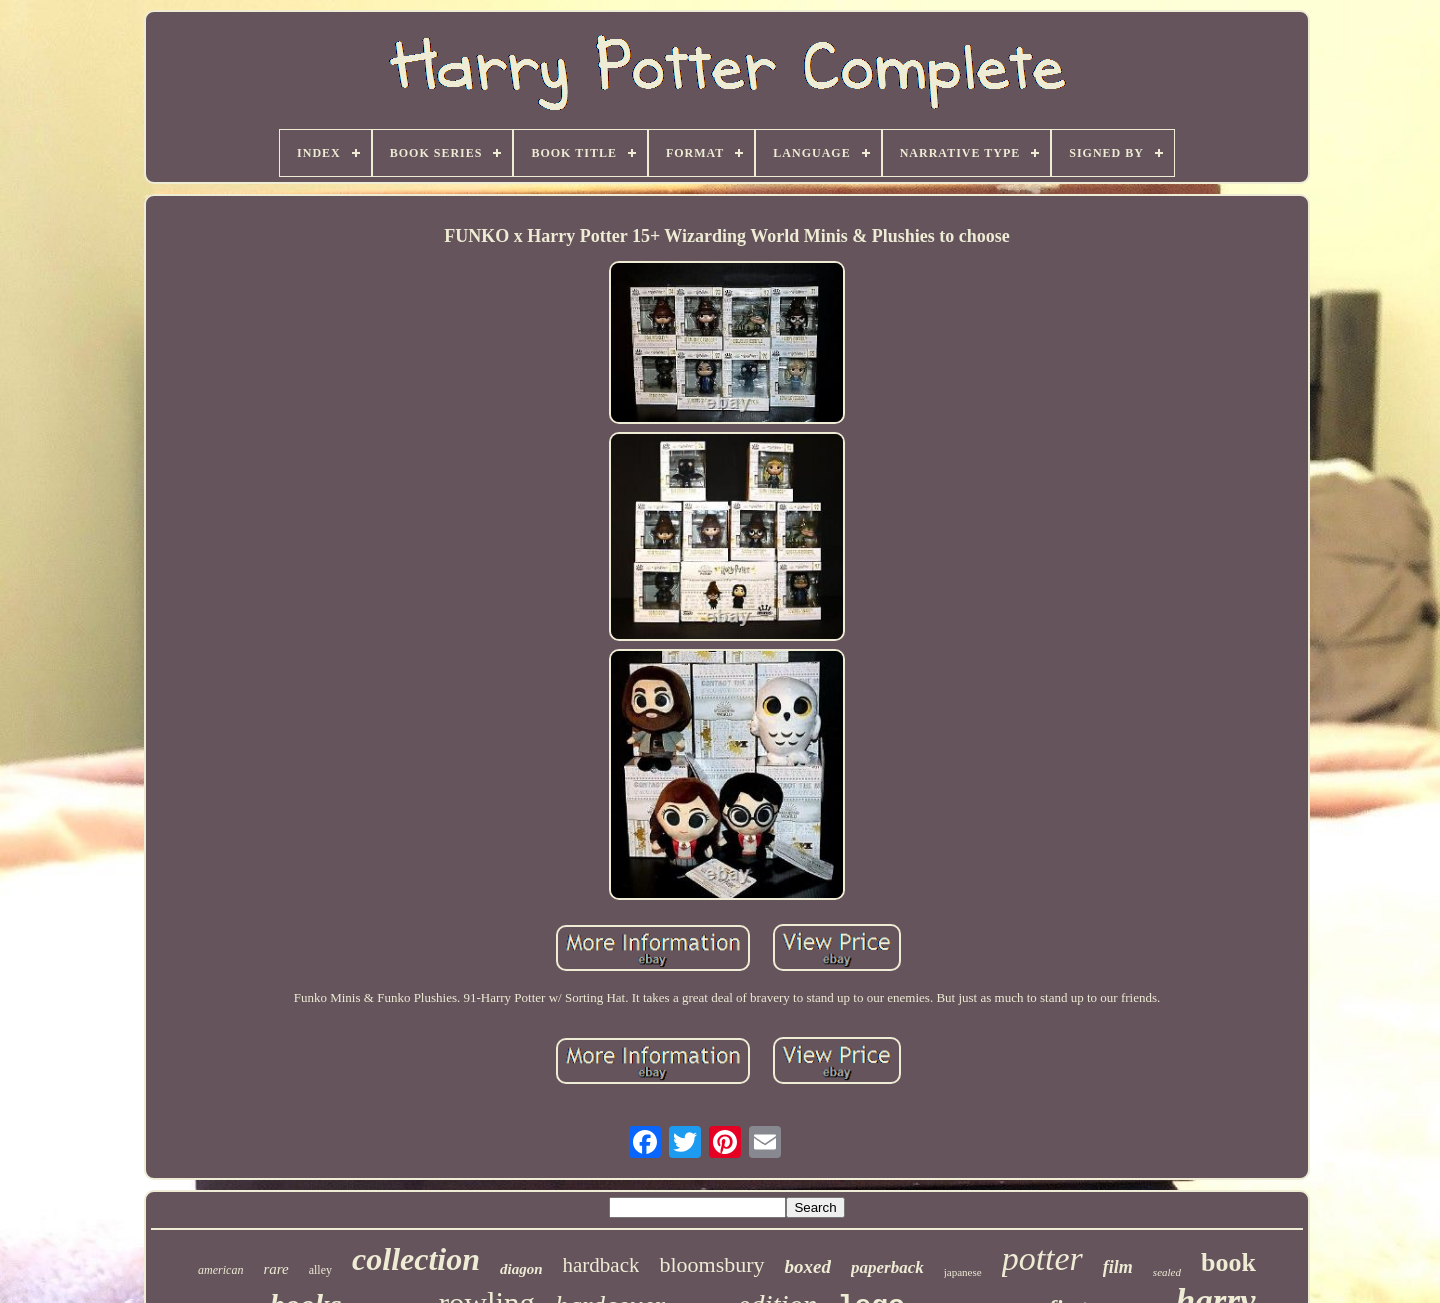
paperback (887, 1267)
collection (416, 1259)
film (1118, 1267)
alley (320, 1270)
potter (1042, 1258)
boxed (808, 1266)
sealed (1167, 1272)
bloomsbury (711, 1264)
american (220, 1270)
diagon (521, 1269)
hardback (601, 1265)
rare (275, 1269)
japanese (963, 1272)
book (1228, 1262)
